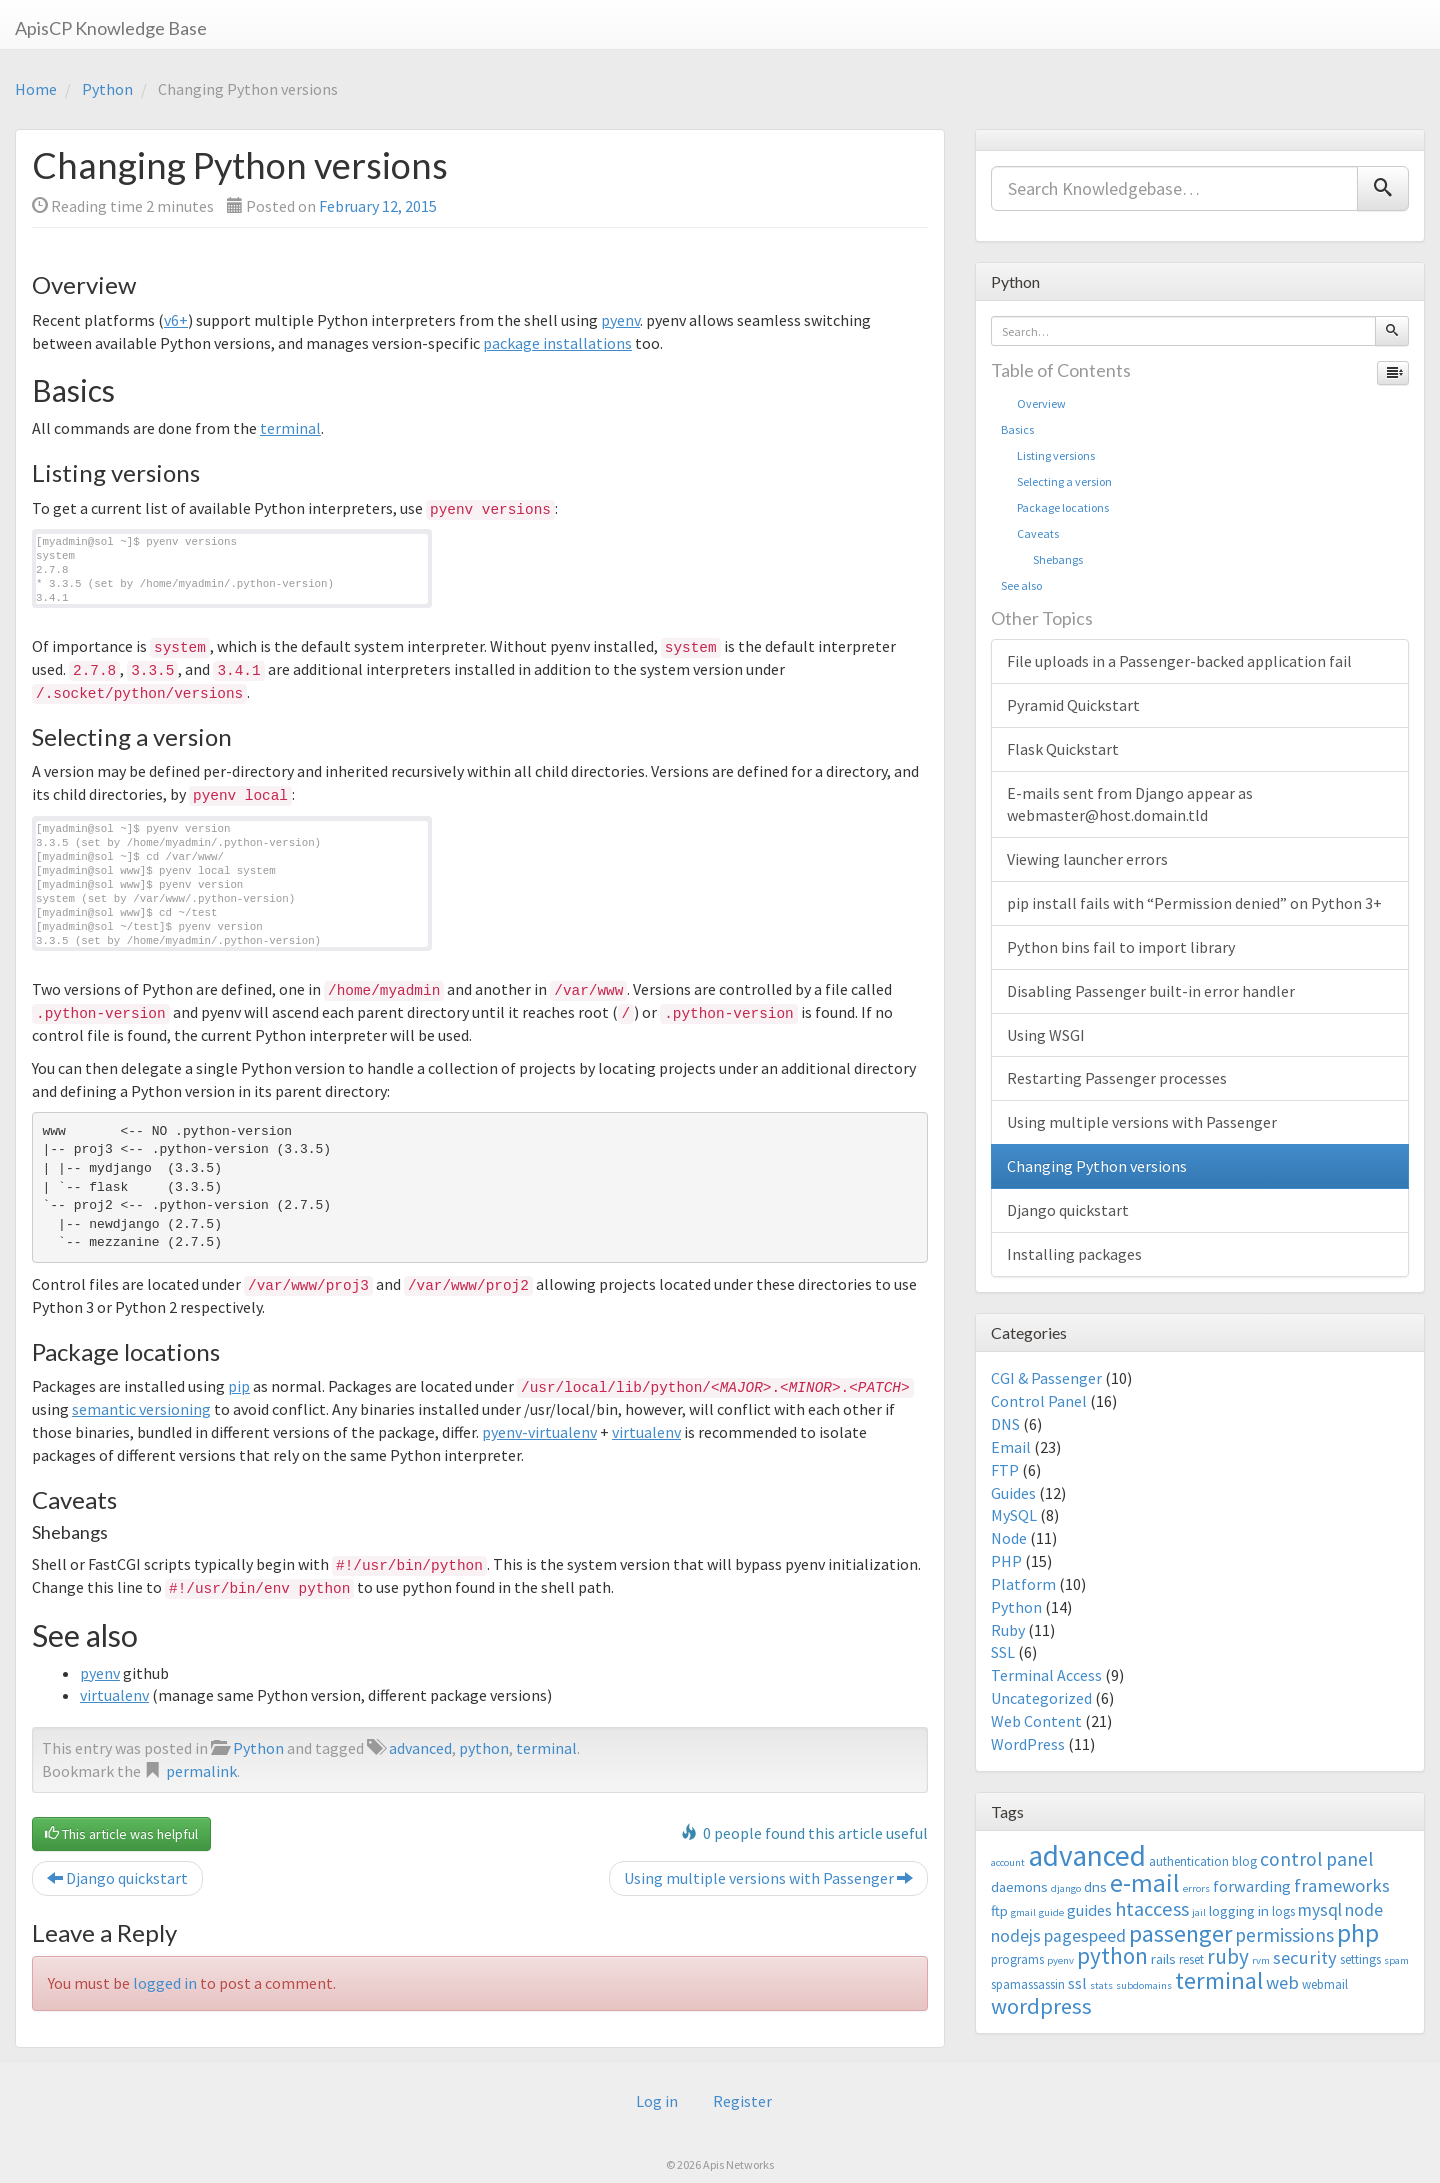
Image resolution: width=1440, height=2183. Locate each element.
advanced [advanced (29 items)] (1087, 1855)
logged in (165, 1983)
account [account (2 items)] (1008, 1862)
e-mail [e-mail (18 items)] (1145, 1883)
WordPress (1028, 1744)
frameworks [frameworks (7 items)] (1342, 1885)
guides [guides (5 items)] (1089, 1910)
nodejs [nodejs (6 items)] (1016, 1936)
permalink (201, 1771)
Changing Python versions (1097, 1166)
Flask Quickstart (1063, 749)
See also (1021, 585)
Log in (657, 2101)
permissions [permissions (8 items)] (1284, 1935)
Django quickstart (117, 1878)
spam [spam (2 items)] (1396, 1960)
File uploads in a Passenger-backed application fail (1179, 661)
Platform (1023, 1584)
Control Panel (1039, 1401)
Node (1009, 1538)
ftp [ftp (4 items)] (999, 1910)
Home (36, 89)
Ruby (1008, 1630)
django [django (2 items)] (1066, 1888)
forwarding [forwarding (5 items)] (1252, 1886)
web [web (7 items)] (1282, 1982)
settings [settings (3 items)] (1360, 1959)
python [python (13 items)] (1112, 1955)
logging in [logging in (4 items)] (1239, 1910)
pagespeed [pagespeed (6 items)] (1085, 1936)
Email (1011, 1447)
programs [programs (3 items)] (1017, 1959)
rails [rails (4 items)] (1163, 1958)
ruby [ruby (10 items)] (1228, 1956)
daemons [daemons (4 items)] (1019, 1886)
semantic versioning (141, 1409)
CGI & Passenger (1046, 1378)
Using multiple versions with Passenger (768, 1878)
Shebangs (1042, 559)
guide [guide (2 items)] (1051, 1912)
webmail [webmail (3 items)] (1325, 1984)
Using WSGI (1046, 1035)
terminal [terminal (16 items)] (1219, 1980)
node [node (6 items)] (1364, 1910)
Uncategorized (1041, 1698)
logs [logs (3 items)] (1283, 1911)
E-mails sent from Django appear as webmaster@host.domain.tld (1130, 804)
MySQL (1014, 1515)
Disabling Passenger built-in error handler (1151, 991)
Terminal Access (1046, 1675)
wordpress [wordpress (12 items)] (1041, 2006)
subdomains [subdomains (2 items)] (1144, 1985)
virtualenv (646, 1432)
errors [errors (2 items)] (1196, 1888)
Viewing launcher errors (1087, 859)
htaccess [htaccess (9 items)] (1152, 1909)
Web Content (1036, 1721)
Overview (1033, 403)
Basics (1017, 429)
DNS (1005, 1424)
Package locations (1055, 507)
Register (742, 2101)
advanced (420, 1748)
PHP (1006, 1561)
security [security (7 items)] (1305, 1957)
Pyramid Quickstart (1073, 705)
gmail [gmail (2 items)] (1023, 1912)
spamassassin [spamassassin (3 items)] (1028, 1984)
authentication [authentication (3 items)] (1189, 1861)
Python (107, 89)
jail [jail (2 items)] (1199, 1912)
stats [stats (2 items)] (1101, 1985)
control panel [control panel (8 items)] (1316, 1859)
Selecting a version (1056, 481)
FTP (1005, 1470)
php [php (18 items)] (1358, 1933)
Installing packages (1074, 1254)
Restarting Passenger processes (1117, 1078)
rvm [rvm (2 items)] (1261, 1960)
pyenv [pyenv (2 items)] (1060, 1960)
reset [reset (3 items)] (1191, 1959)
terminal (290, 428)
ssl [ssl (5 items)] (1077, 1983)
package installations (557, 343)
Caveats (1030, 533)
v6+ (176, 320)
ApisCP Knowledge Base (111, 28)
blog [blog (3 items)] (1244, 1861)
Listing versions (1048, 455)
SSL (1003, 1652)
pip (239, 1386)
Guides (1013, 1493)
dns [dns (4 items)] (1095, 1886)
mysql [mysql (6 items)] (1320, 1910)
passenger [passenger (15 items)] (1180, 1933)
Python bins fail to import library (1121, 947)
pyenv (620, 320)
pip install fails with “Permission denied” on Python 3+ (1194, 903)
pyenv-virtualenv (539, 1432)
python (484, 1748)
